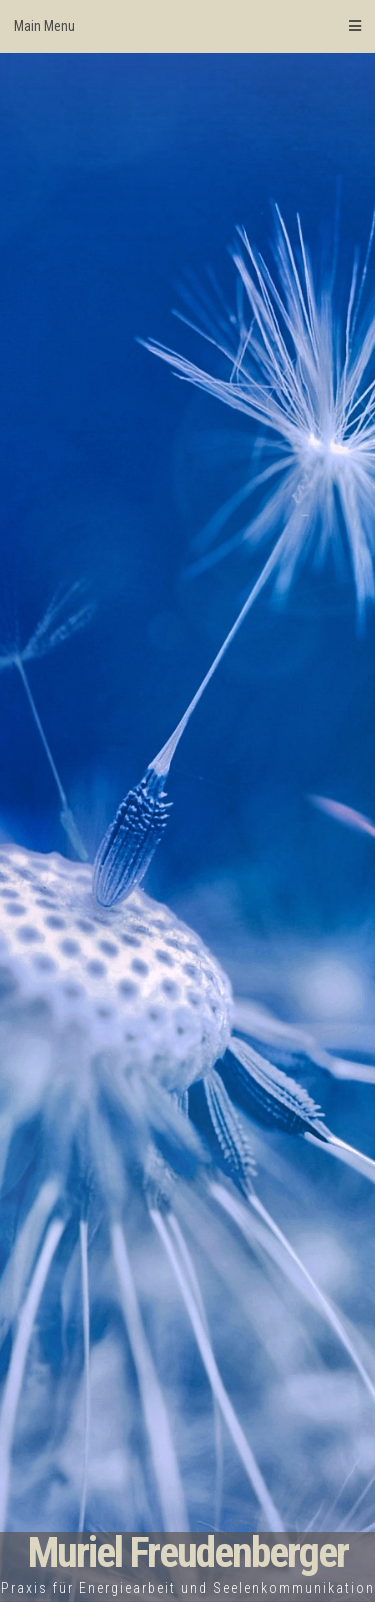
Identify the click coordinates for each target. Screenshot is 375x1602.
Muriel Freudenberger (188, 1552)
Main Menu (187, 26)
